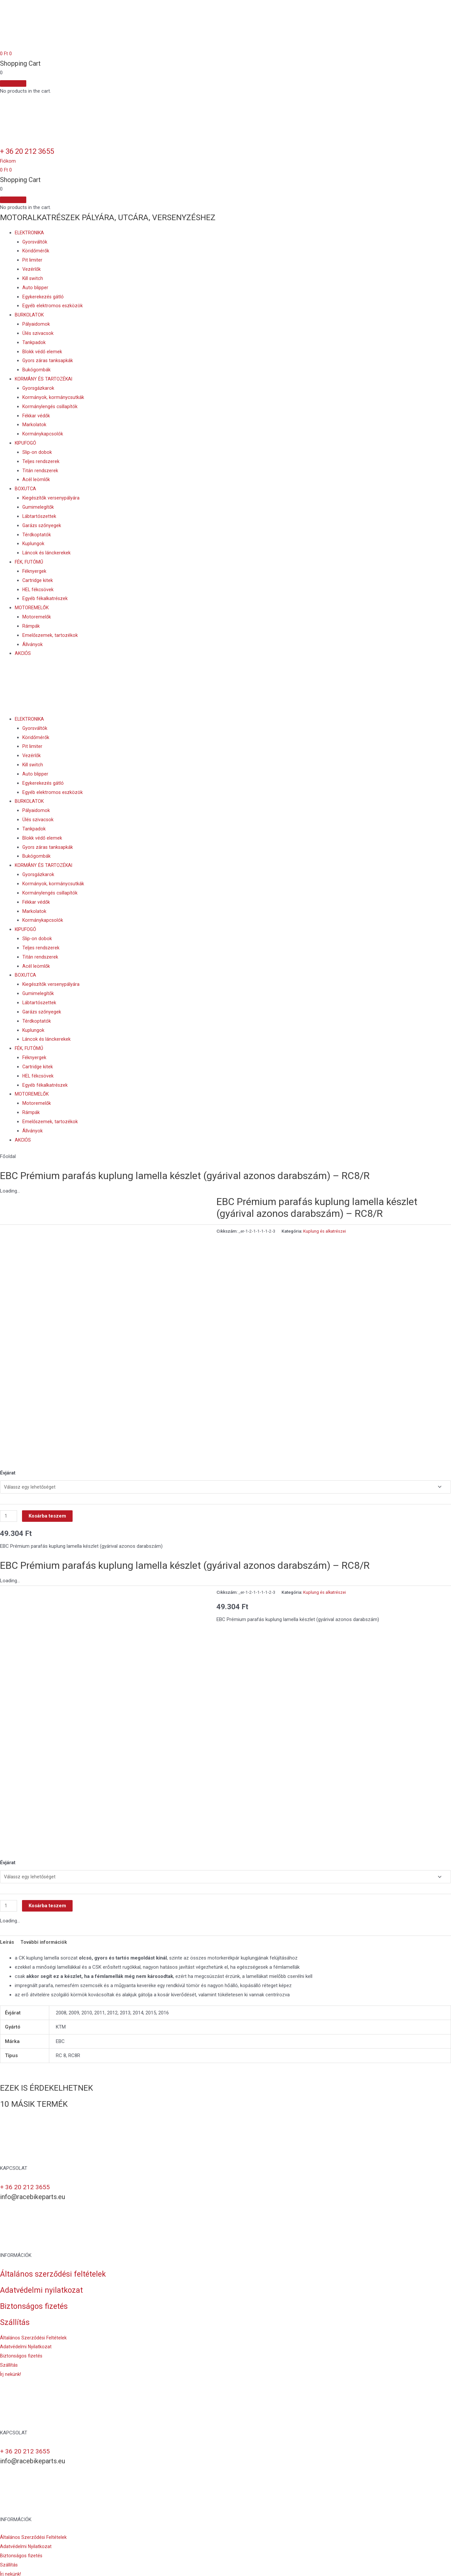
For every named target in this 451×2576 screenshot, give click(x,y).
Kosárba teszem (48, 1504)
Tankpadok (34, 342)
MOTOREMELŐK (32, 608)
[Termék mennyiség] (9, 1504)
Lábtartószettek (39, 516)
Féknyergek (34, 571)
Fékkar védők (36, 416)
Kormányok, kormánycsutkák (53, 397)
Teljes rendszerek (41, 461)
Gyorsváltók (35, 242)
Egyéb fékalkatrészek (45, 598)
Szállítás (15, 2299)
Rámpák (31, 626)
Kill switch (33, 278)
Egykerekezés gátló (43, 297)
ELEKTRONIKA (30, 233)
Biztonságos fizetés (35, 2283)
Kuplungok (33, 543)
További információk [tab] (44, 1919)
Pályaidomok (36, 324)
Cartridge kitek (37, 580)
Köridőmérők (36, 251)
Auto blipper (35, 287)
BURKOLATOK (30, 315)
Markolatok (34, 425)
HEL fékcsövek (38, 589)
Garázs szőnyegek (42, 525)
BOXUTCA (25, 489)
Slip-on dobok (37, 452)
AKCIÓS (23, 653)
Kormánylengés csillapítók (50, 406)
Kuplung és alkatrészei (325, 1231)
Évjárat (7, 1460)
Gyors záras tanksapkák (48, 360)
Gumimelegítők (38, 507)
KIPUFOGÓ (26, 443)
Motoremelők (36, 617)
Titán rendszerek (40, 471)
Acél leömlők (36, 479)
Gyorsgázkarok (38, 388)
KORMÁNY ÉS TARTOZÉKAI (44, 379)
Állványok (32, 644)
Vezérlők (31, 269)
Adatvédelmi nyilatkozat (43, 2267)
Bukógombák (36, 370)
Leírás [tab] (7, 1919)
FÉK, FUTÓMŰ (29, 562)
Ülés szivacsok (38, 333)
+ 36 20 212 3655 (31, 151)
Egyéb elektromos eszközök (52, 306)
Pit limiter (32, 260)
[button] (8, 161)
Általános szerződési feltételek (55, 2251)
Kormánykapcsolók (43, 434)
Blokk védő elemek (42, 352)
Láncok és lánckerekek (46, 553)
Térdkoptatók (36, 535)
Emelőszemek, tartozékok (50, 635)
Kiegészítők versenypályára (51, 498)
